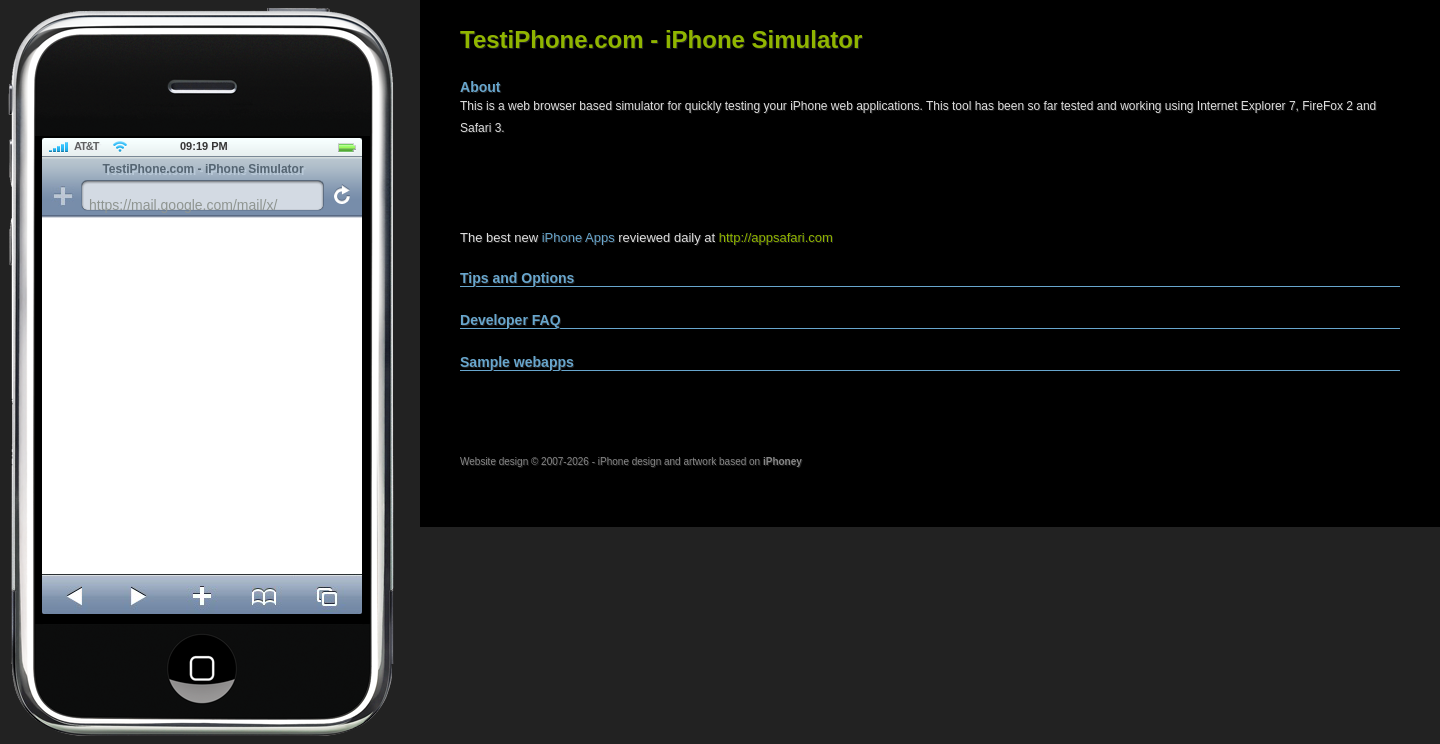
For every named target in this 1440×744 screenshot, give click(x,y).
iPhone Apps (578, 237)
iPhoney (782, 461)
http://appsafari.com (776, 237)
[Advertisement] (694, 184)
